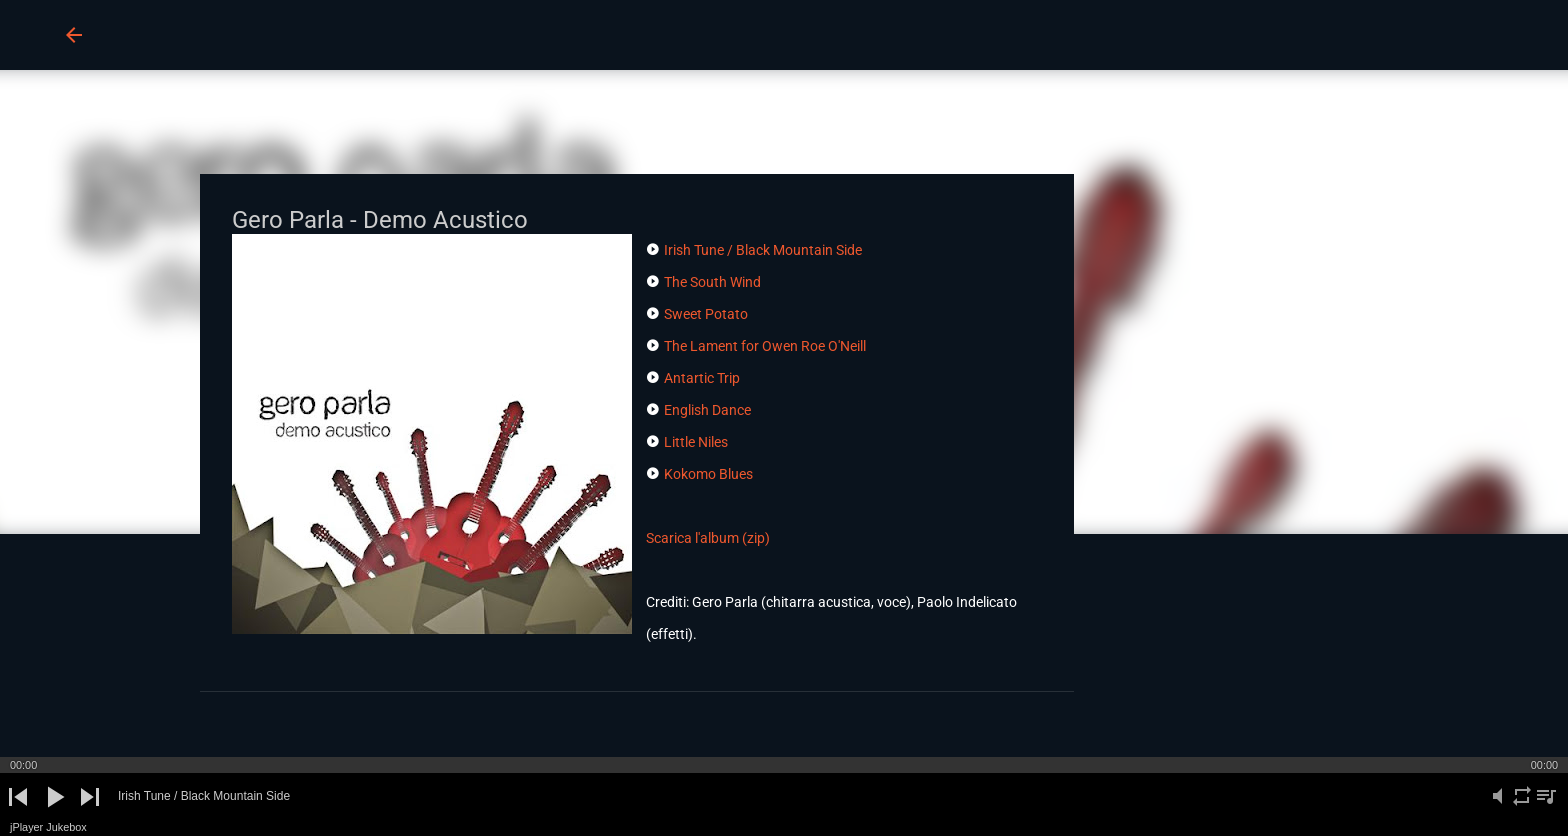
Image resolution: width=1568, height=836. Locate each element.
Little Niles (696, 442)
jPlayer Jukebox (48, 827)
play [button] (53, 813)
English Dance (707, 410)
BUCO (148, 34)
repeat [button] (1521, 807)
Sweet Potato (706, 314)
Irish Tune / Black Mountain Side (763, 250)
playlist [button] (1545, 807)
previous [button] (18, 813)
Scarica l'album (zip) (708, 538)
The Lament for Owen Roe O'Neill (765, 346)
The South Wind (712, 282)
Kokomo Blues (708, 474)
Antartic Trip (702, 378)
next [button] (90, 813)
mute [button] (1498, 807)
